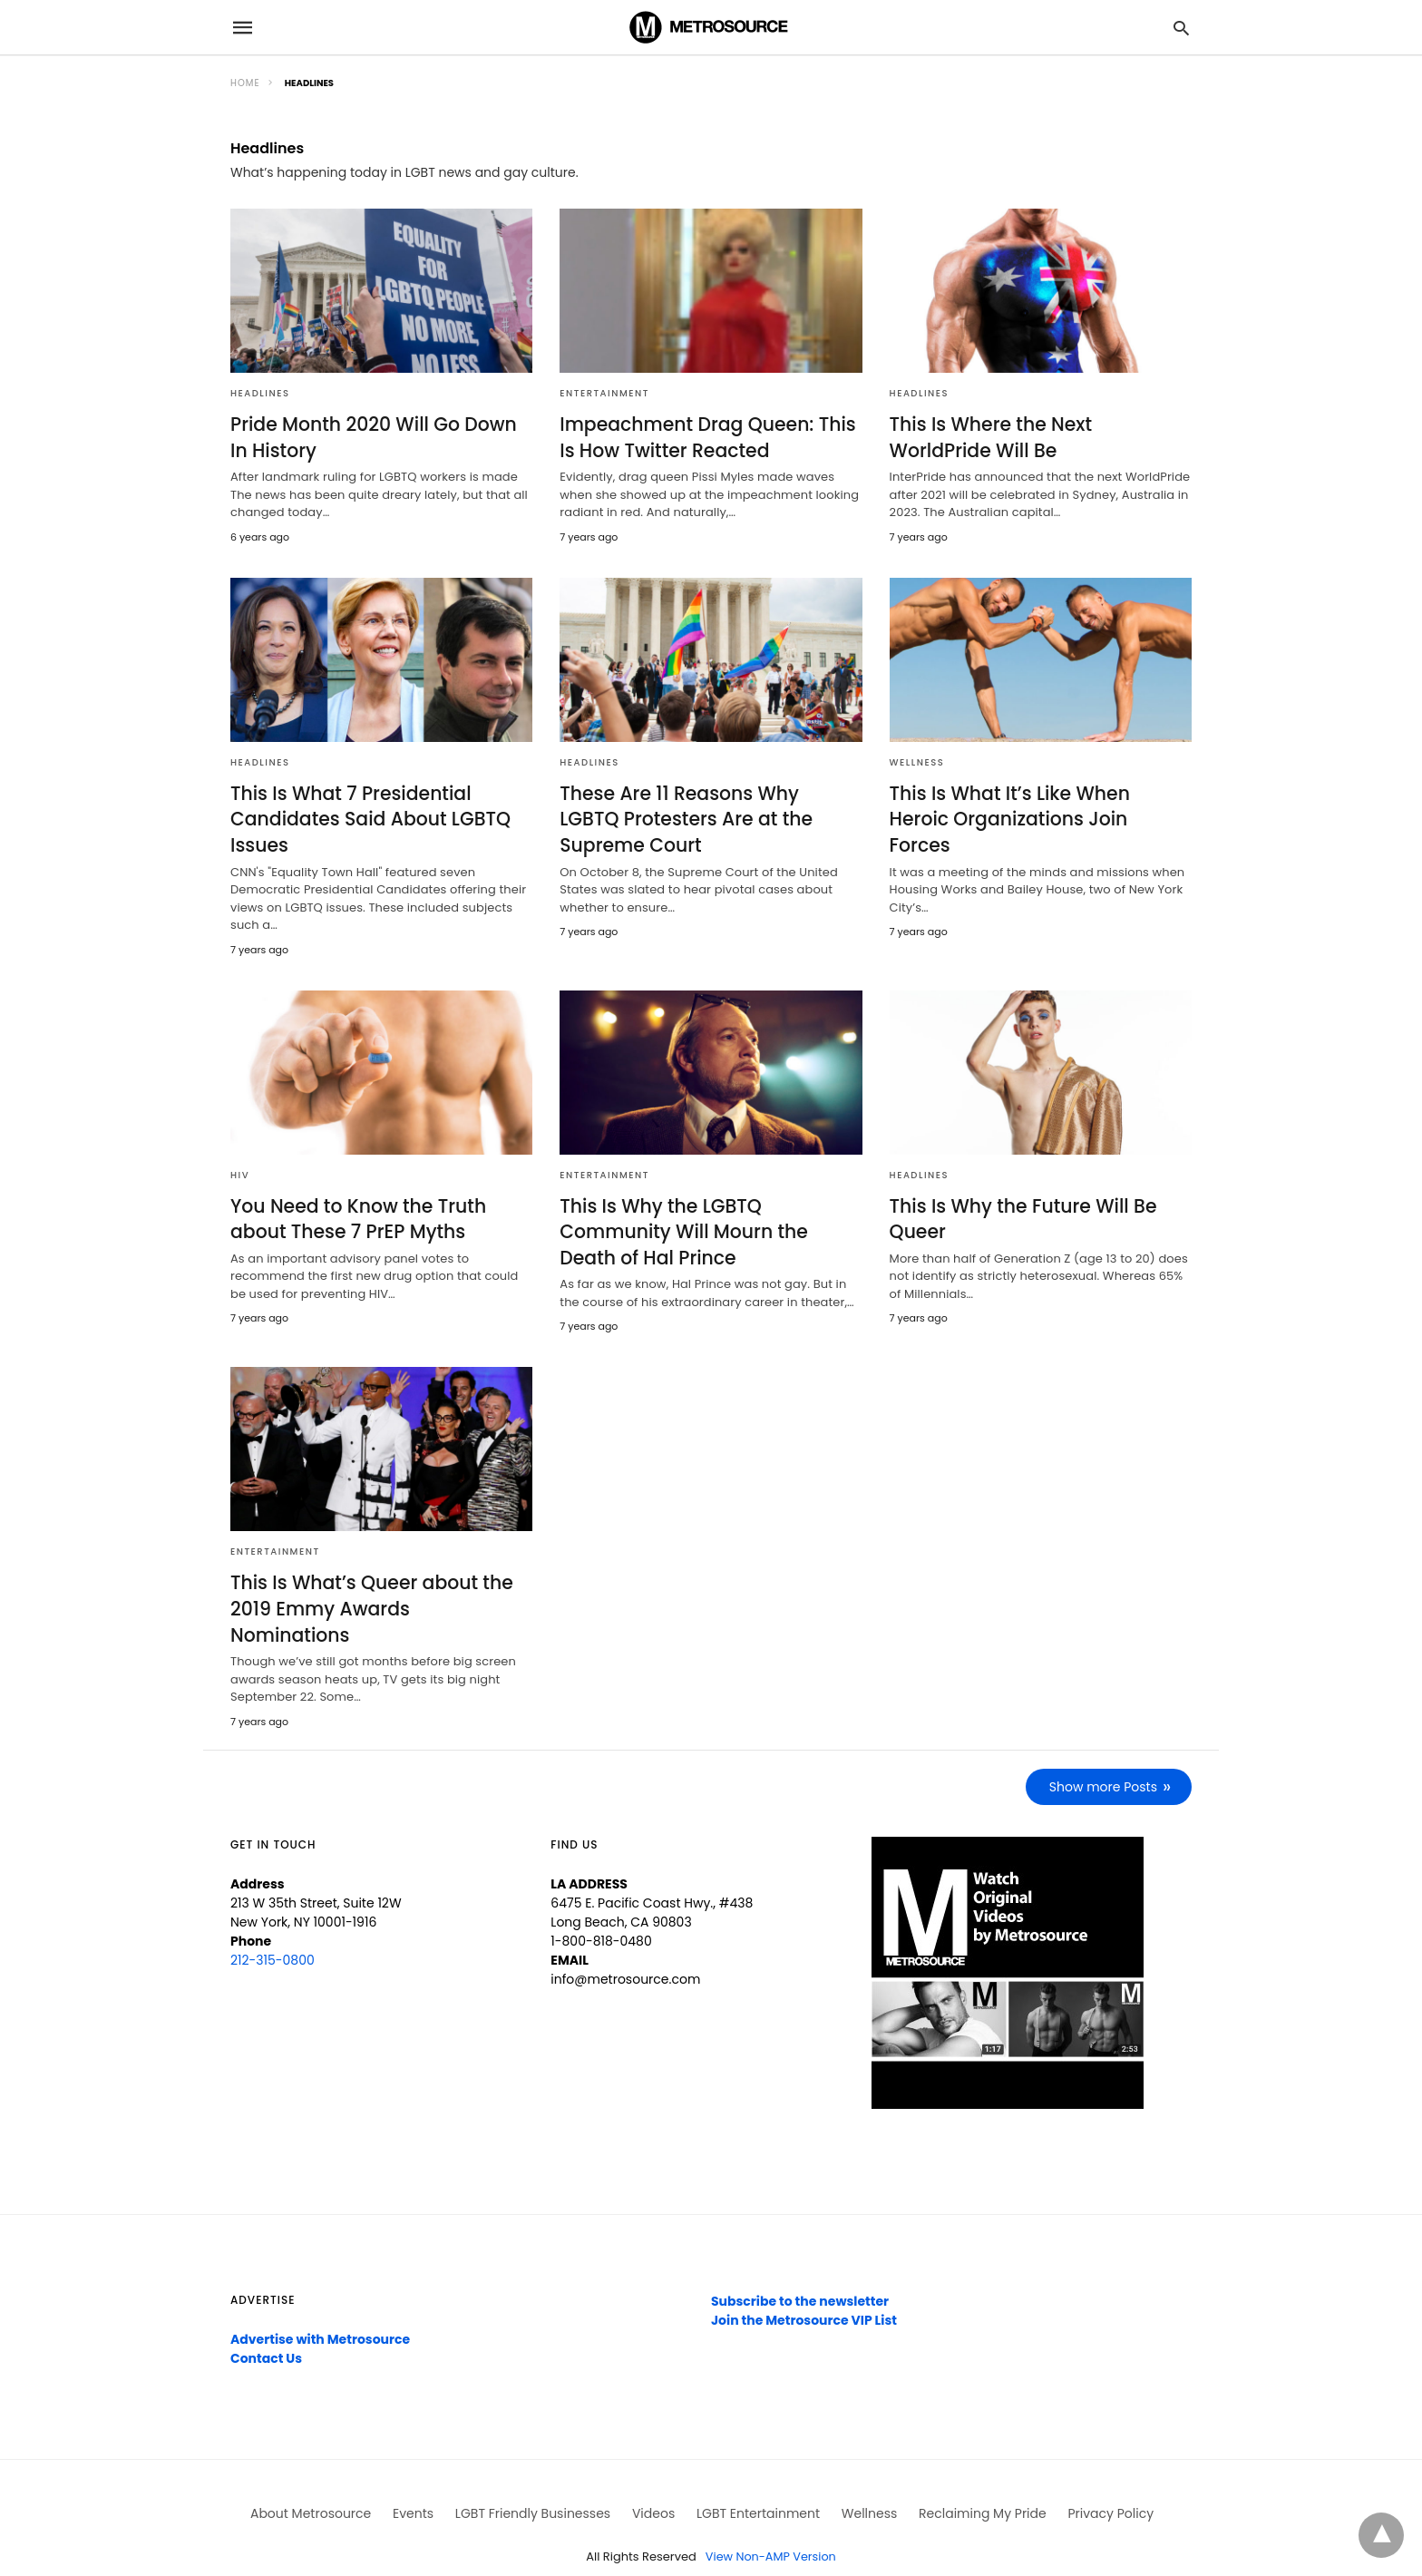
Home (245, 83)
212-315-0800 (272, 1928)
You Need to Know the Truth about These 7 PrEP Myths (356, 1216)
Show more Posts (1104, 1755)
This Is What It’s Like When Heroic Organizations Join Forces (1039, 805)
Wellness (917, 761)
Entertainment (604, 393)
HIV (239, 1172)
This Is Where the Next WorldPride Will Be (989, 437)
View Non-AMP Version (771, 2524)
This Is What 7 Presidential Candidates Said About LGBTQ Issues (367, 818)
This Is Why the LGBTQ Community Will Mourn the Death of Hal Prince (681, 1229)
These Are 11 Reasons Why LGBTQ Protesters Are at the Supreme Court (708, 818)
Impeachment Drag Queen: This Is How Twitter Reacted (705, 437)
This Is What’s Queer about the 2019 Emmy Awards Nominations (379, 1591)
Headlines (259, 393)
